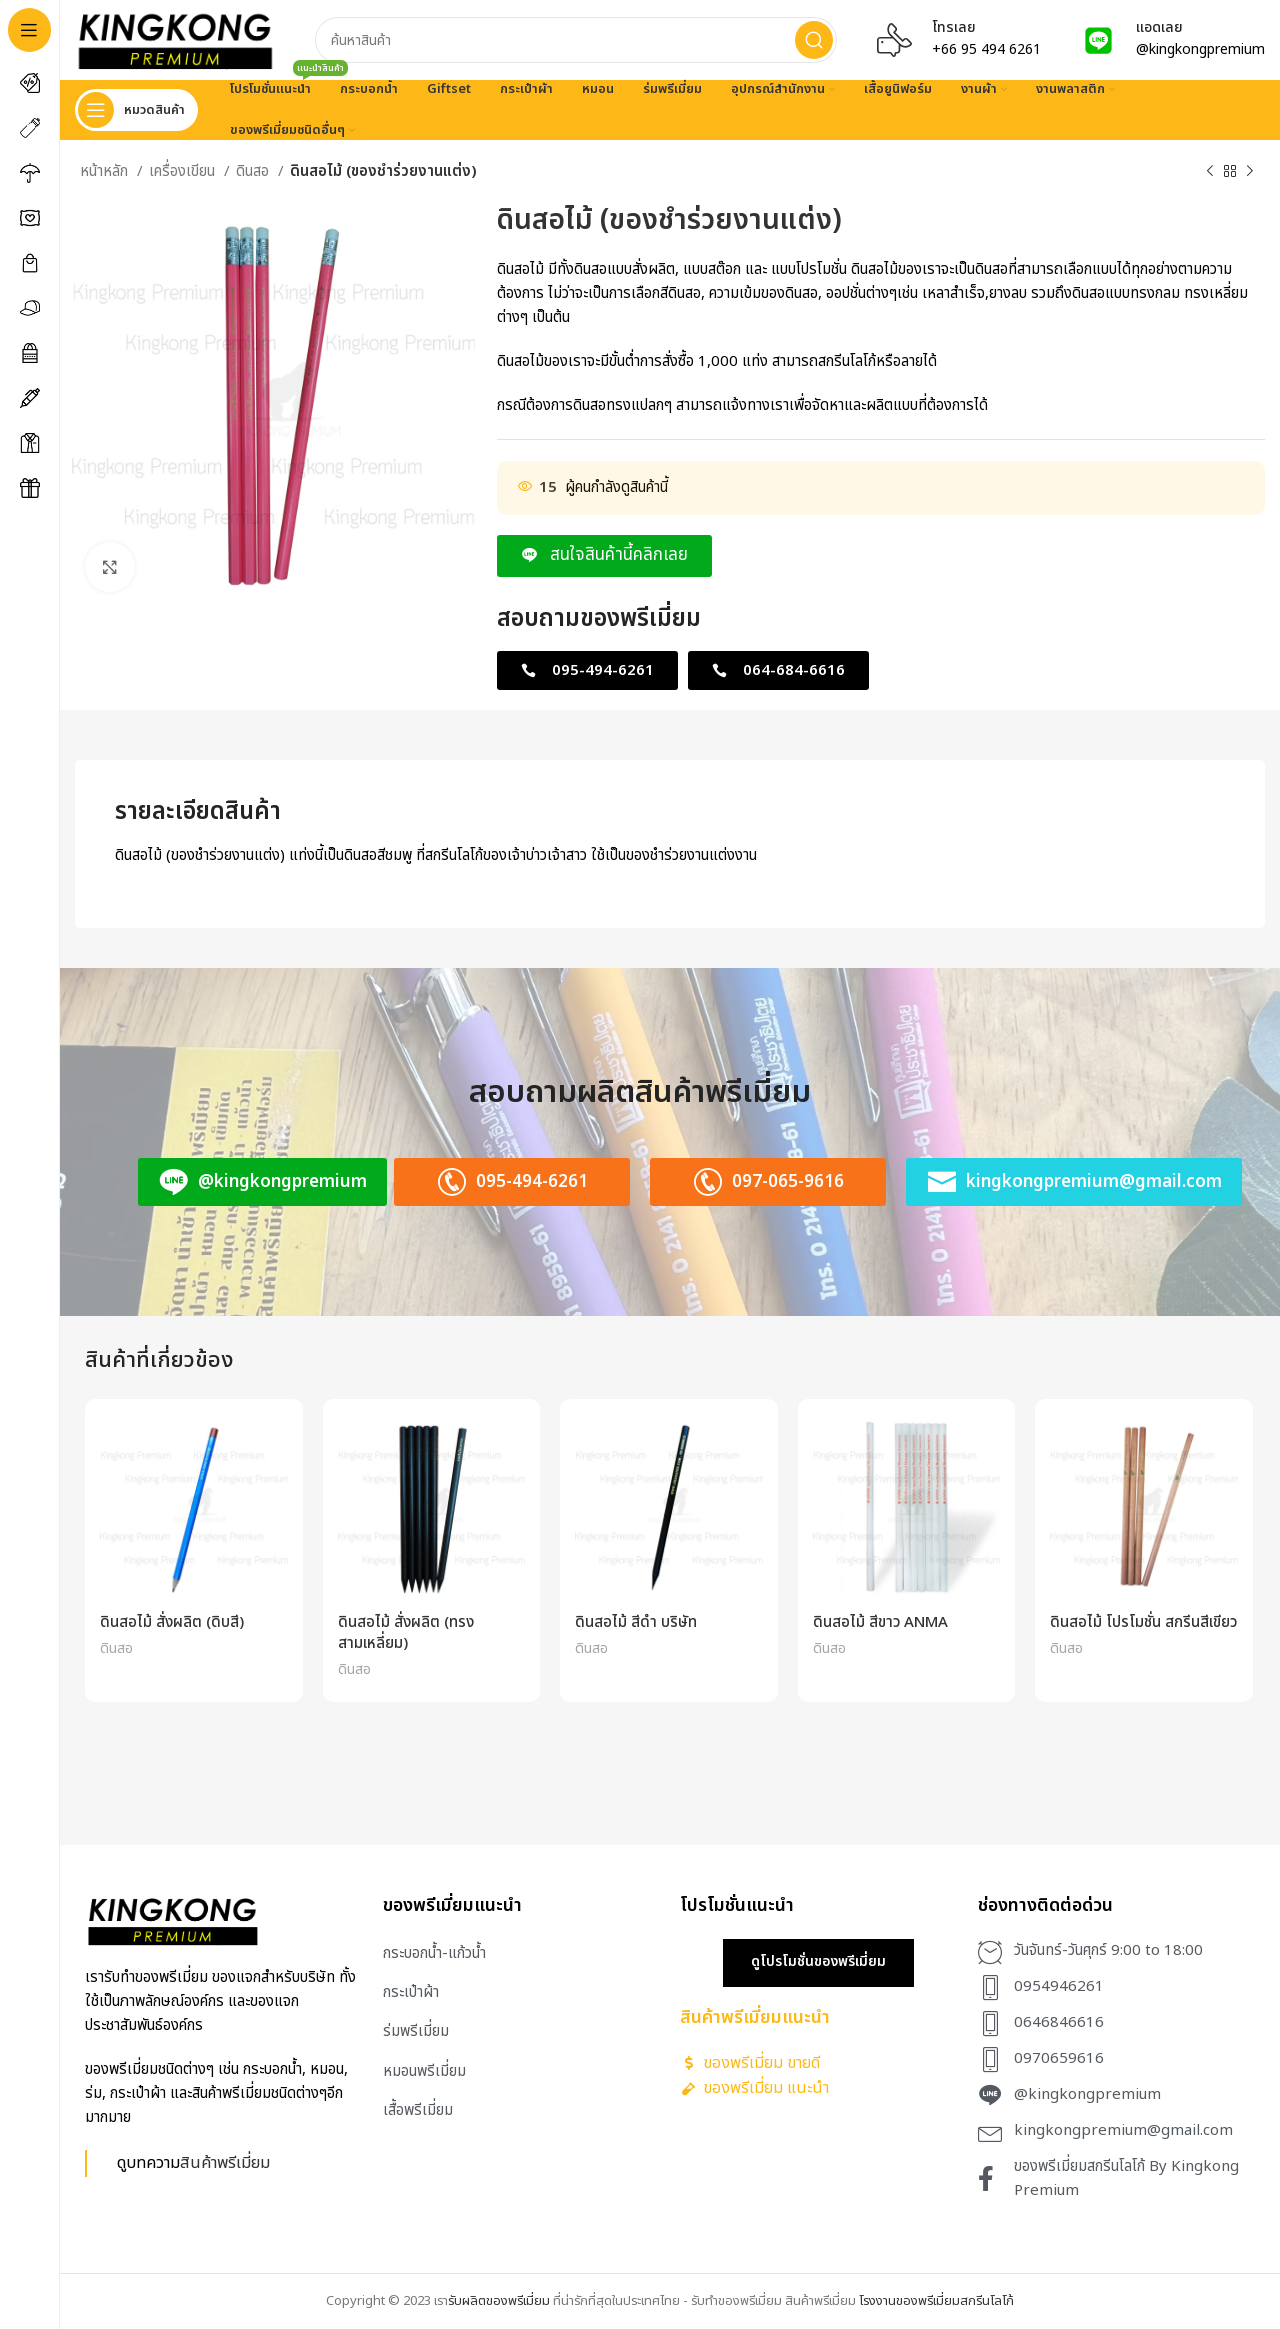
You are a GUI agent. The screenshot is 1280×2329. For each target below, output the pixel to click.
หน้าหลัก (106, 171)
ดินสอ (254, 171)
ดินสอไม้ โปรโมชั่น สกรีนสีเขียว (1143, 1622)
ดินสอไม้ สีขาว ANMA (880, 1622)
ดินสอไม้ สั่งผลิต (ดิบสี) (172, 1622)
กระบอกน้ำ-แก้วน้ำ (434, 1953)
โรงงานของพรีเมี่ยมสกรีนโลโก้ (936, 2301)
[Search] (576, 40)
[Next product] (1250, 172)
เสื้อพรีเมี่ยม (418, 2110)
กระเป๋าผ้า (411, 1992)
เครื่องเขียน (184, 171)
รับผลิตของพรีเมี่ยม (499, 2301)
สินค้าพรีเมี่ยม (225, 2162)
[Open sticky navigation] (136, 110)
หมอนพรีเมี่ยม (424, 2071)
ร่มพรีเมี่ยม (416, 2031)
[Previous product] (1210, 172)
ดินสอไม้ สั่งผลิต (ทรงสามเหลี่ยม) (406, 1633)
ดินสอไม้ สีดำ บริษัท (636, 1622)
